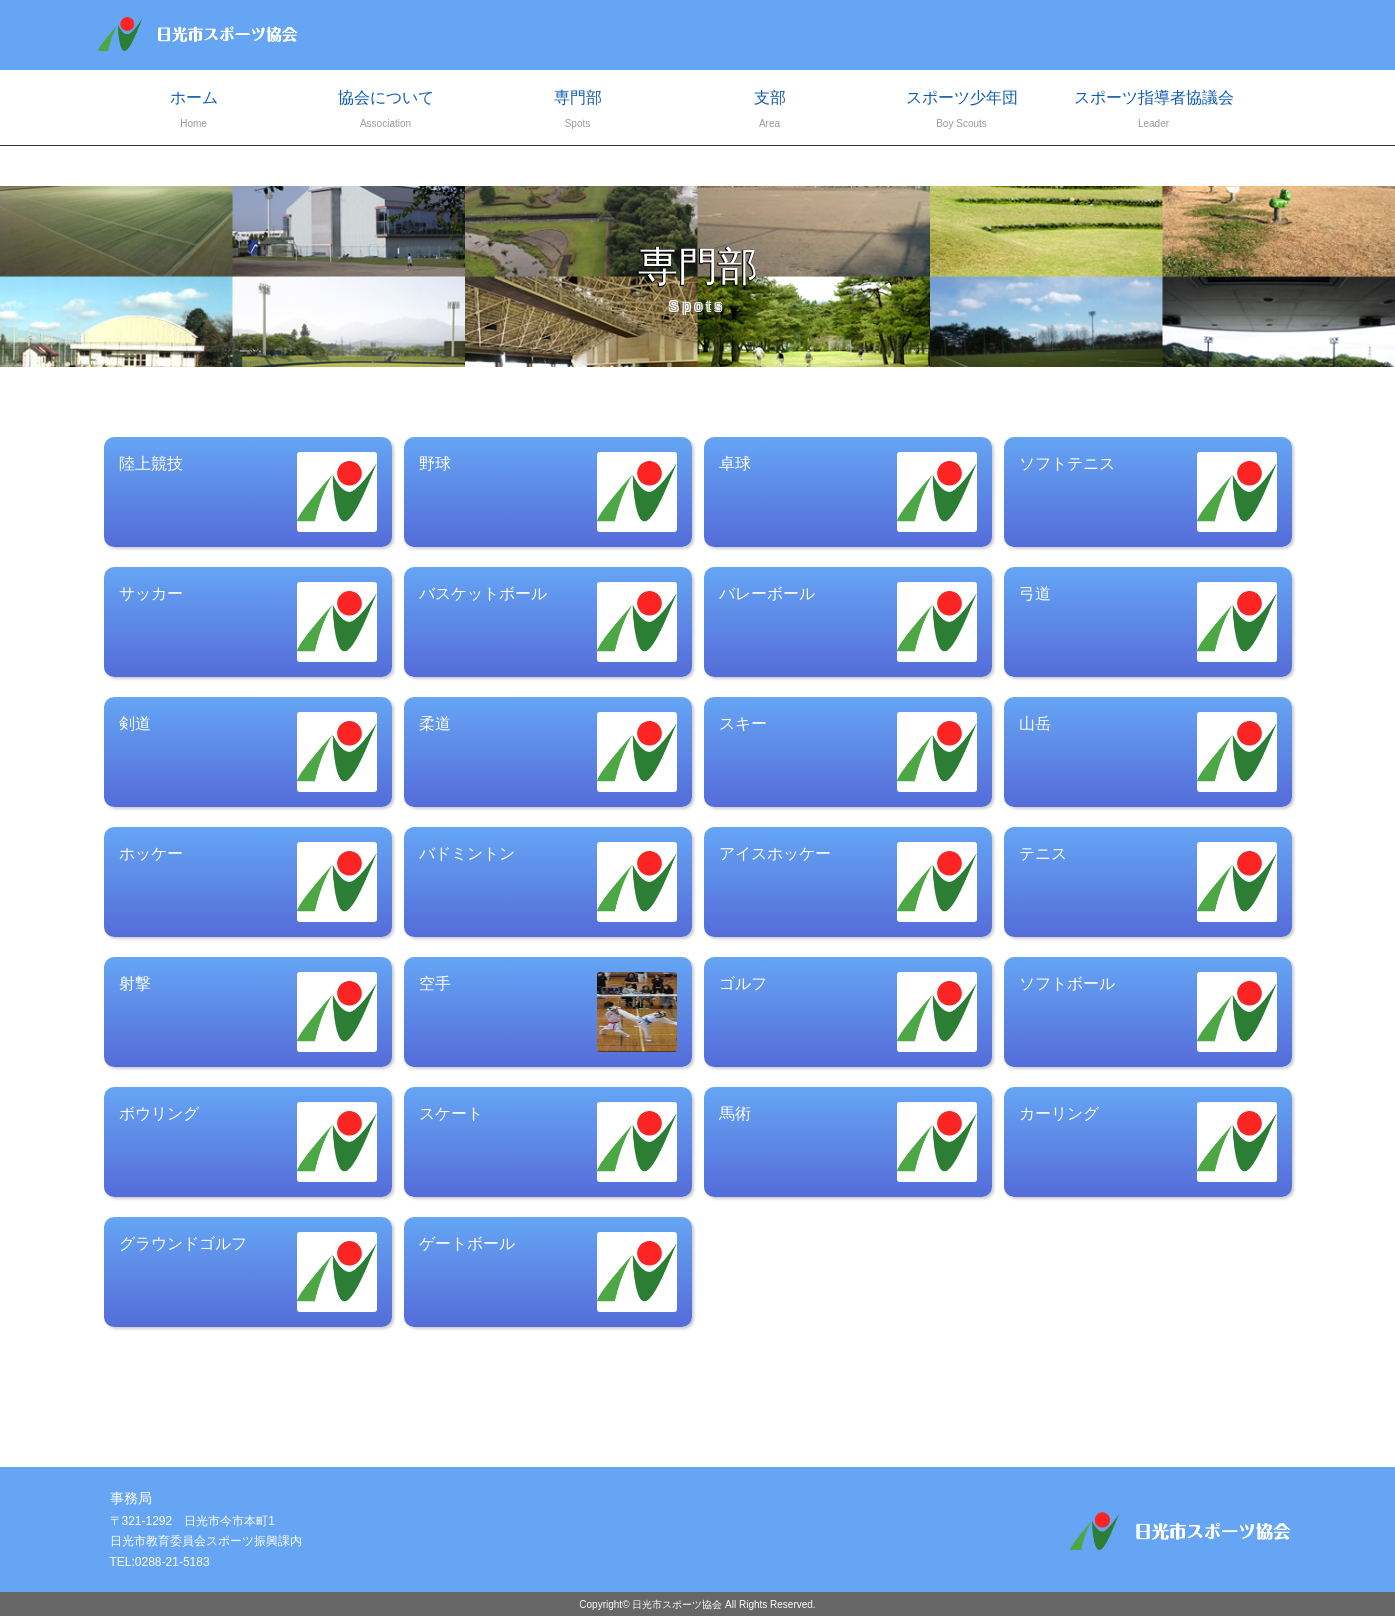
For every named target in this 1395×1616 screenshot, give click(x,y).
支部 (770, 111)
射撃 (248, 1012)
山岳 (1148, 752)
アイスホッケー (848, 882)
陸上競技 (248, 492)
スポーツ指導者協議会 (1154, 111)
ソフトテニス (1148, 492)
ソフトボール (1148, 1012)
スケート (548, 1142)
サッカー (248, 622)
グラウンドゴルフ (248, 1272)
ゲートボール (548, 1272)
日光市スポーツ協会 (677, 1604)
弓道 (1148, 622)
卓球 (848, 492)
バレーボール (848, 622)
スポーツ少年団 (962, 111)
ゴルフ (848, 1012)
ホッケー (248, 882)
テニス (1148, 882)
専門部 (578, 111)
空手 (548, 1012)
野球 (548, 492)
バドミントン (548, 882)
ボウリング (248, 1142)
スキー (848, 752)
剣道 (248, 752)
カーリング (1148, 1142)
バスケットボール (548, 622)
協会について (386, 111)
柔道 (548, 752)
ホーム (194, 111)
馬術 (848, 1142)
